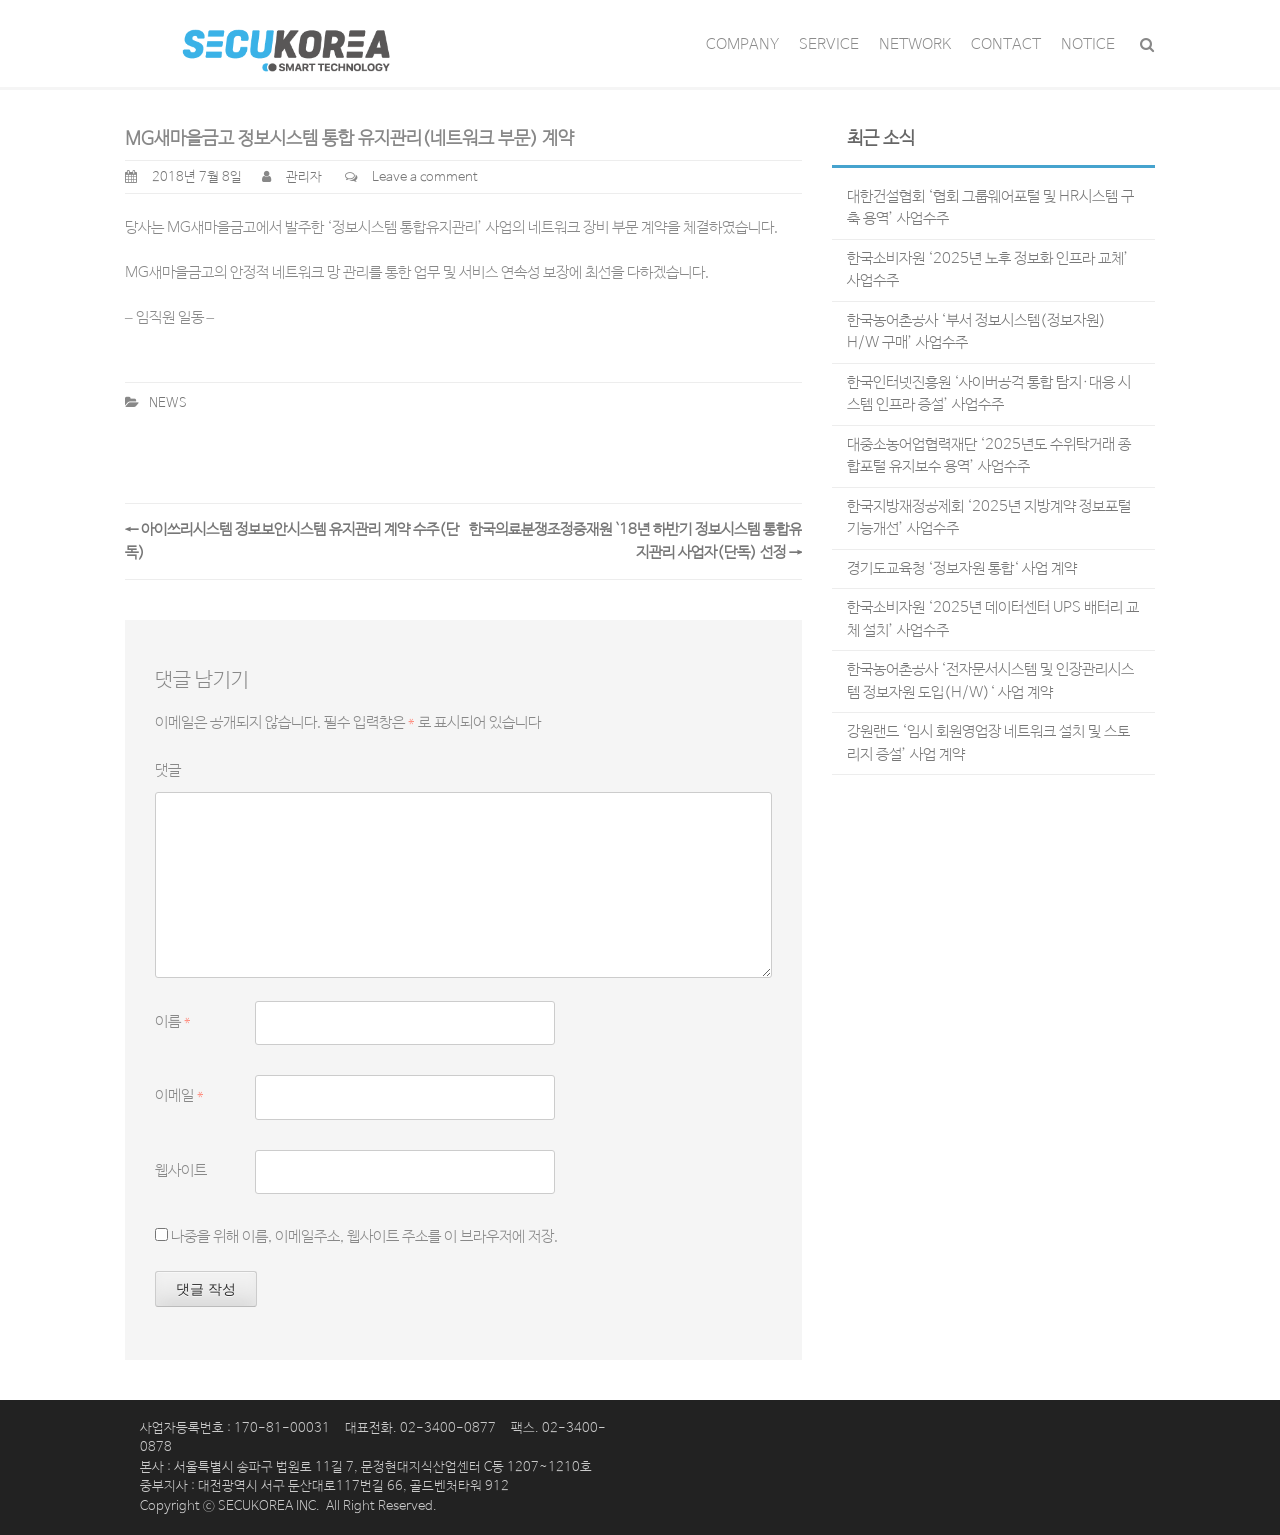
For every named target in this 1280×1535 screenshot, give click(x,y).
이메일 (179, 1095)
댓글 (168, 770)
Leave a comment (425, 177)
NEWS (168, 403)
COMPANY (742, 44)
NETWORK (915, 44)
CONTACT (1006, 44)
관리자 (304, 177)
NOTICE (1088, 44)
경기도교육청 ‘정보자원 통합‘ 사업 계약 (962, 568)
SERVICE (829, 44)
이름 (173, 1021)
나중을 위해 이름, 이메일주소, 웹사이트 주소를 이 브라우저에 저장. (364, 1236)
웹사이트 (181, 1170)
